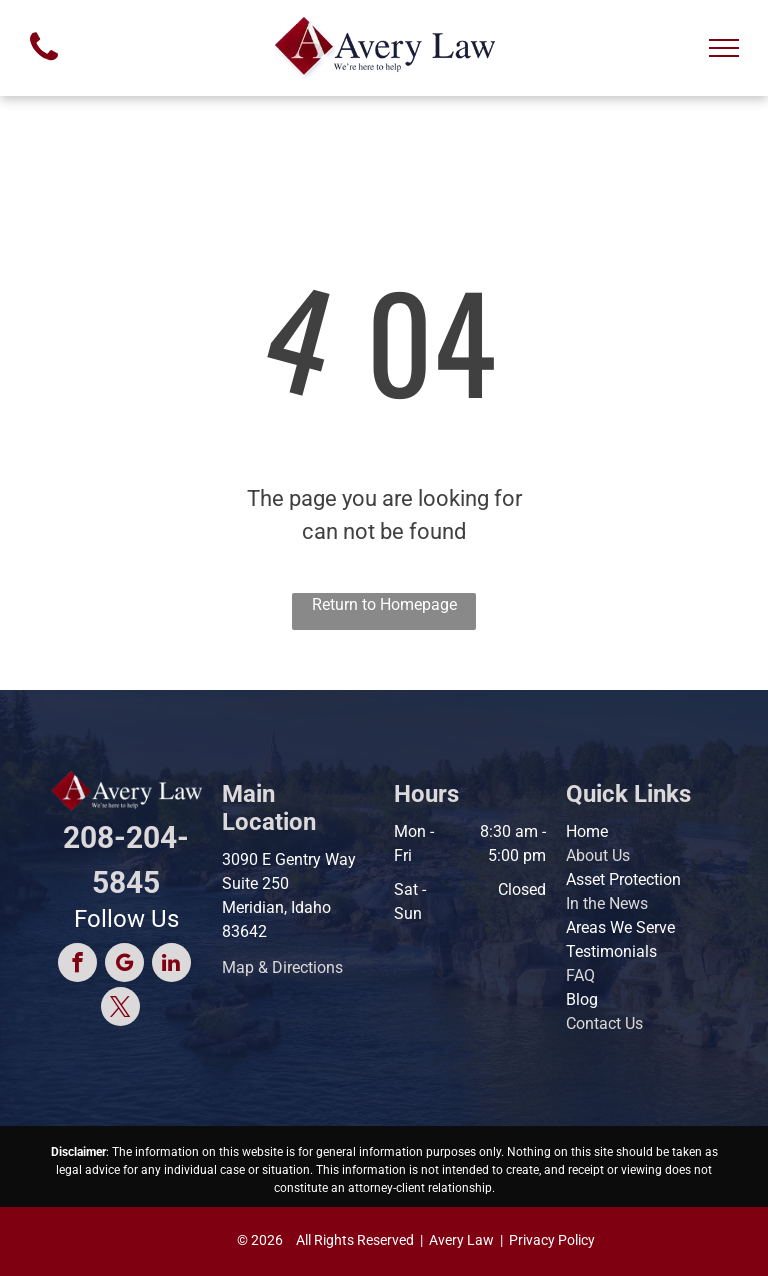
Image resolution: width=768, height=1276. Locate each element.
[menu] (724, 48)
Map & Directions (282, 967)
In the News (607, 903)
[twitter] (120, 1009)
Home (587, 831)
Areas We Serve (620, 927)
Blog (582, 999)
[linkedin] (171, 965)
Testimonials (611, 951)
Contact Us (604, 1023)
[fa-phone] (44, 65)
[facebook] (77, 965)
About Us (598, 855)
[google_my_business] (124, 965)
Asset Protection (623, 879)
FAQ (580, 975)
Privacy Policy (552, 1240)
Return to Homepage (384, 604)
